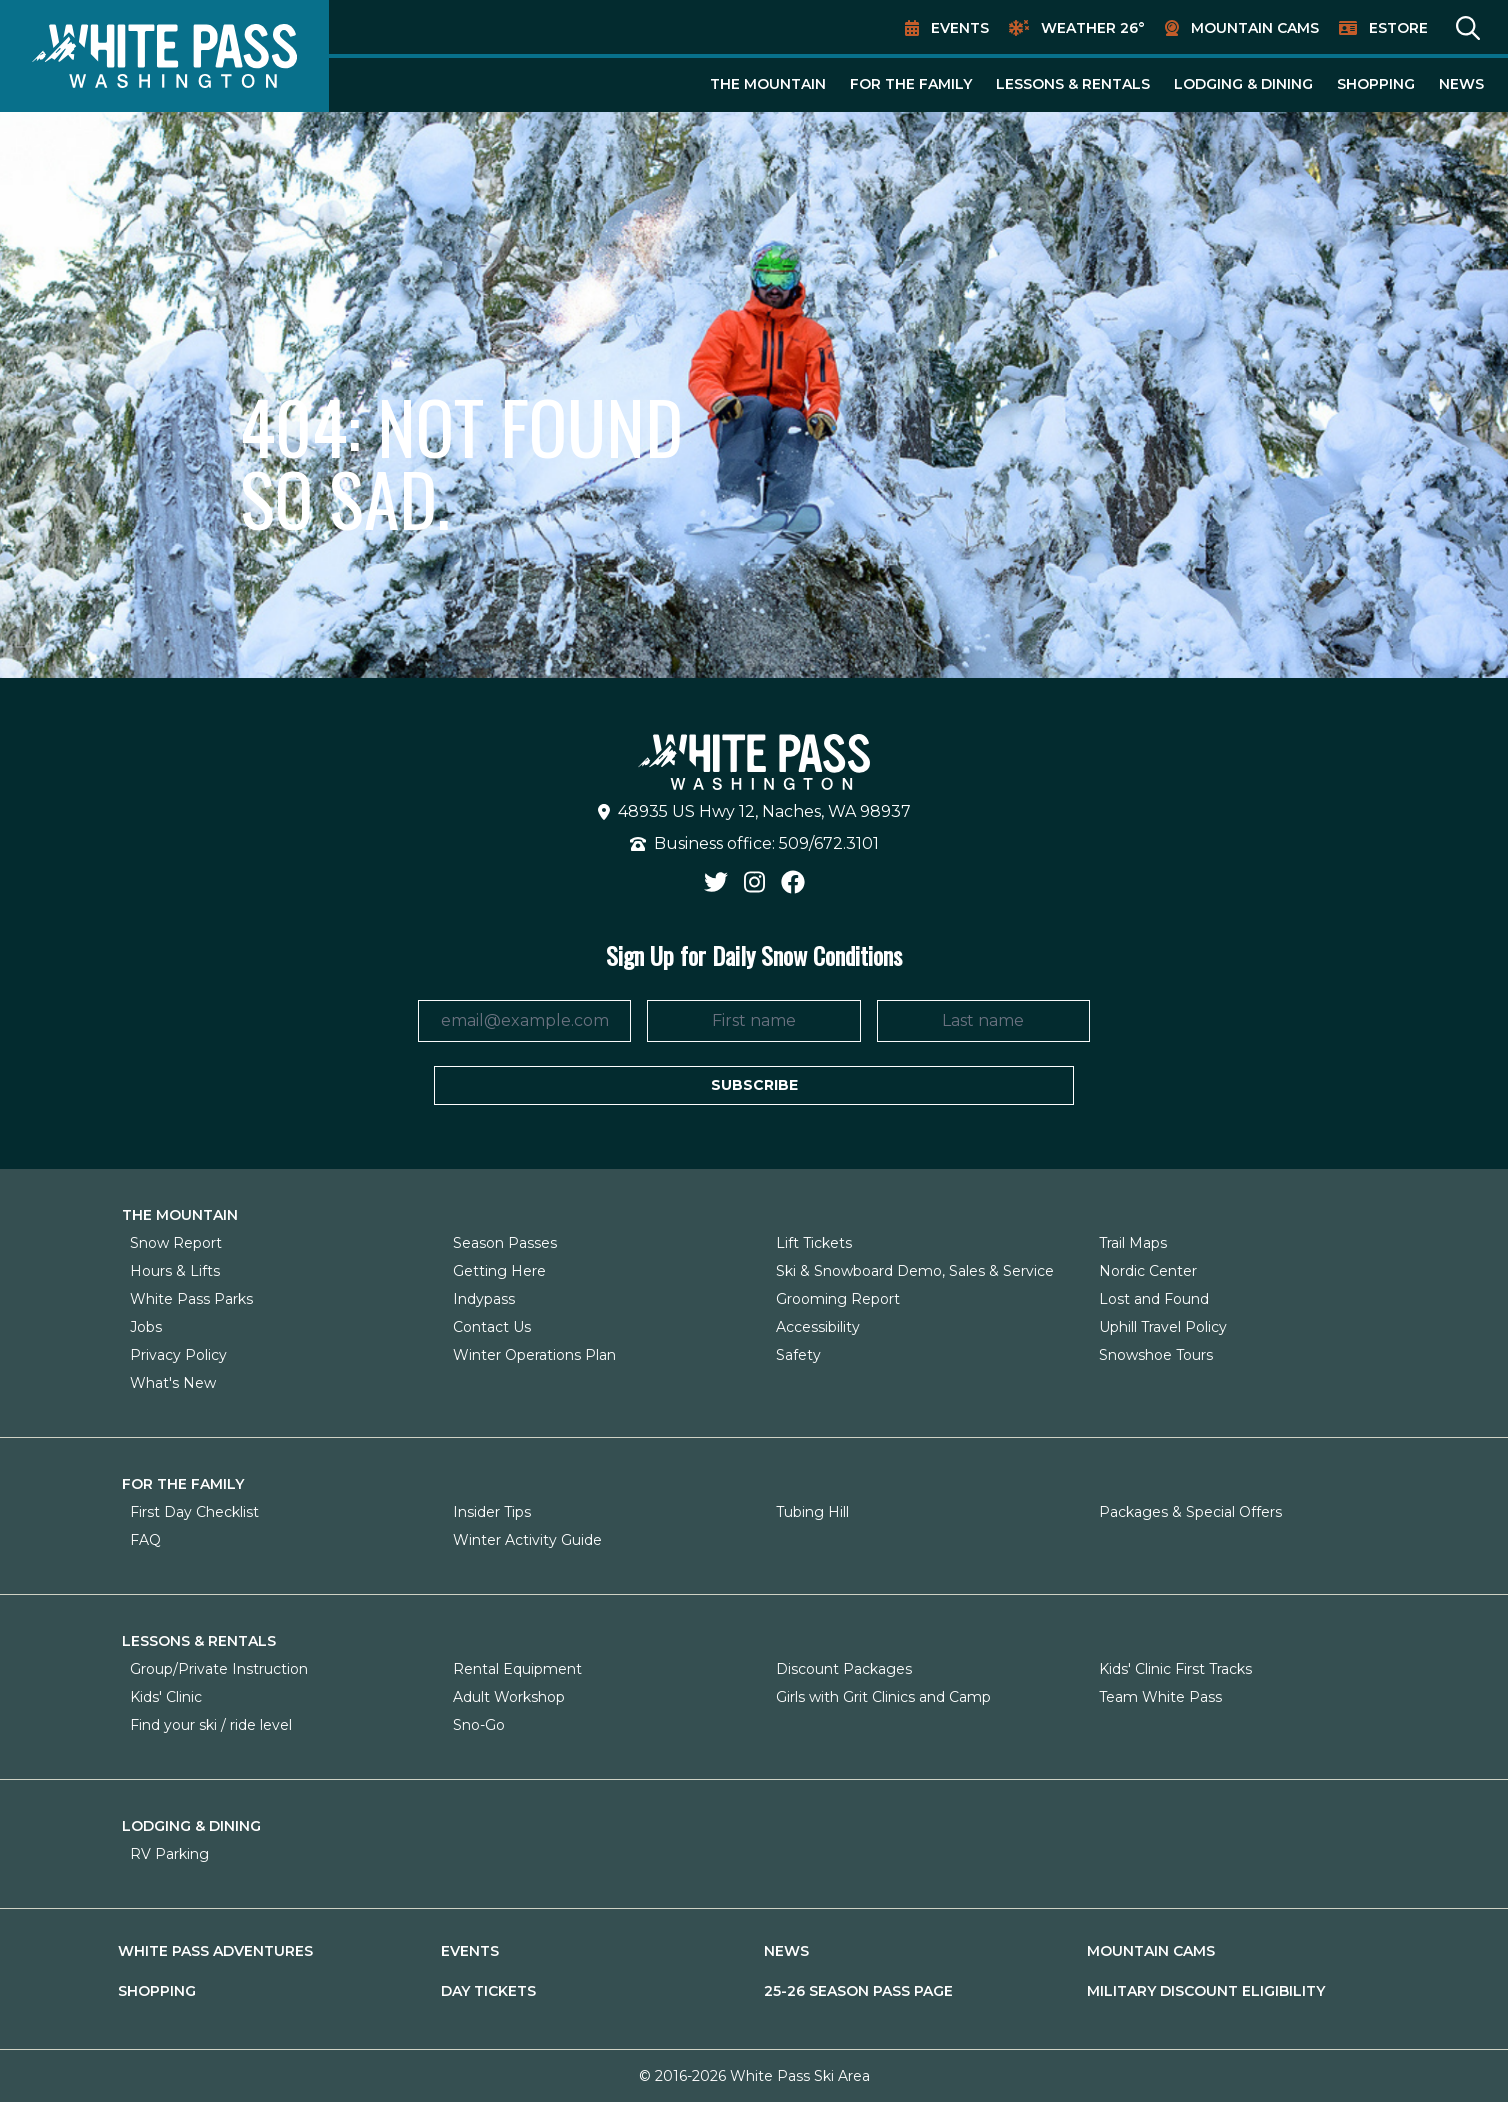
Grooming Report (838, 1299)
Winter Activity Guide (527, 1540)
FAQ (145, 1540)
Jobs (146, 1327)
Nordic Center (1148, 1271)
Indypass (484, 1299)
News (1461, 84)
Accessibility (818, 1327)
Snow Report (176, 1243)
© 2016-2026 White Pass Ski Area (754, 2076)
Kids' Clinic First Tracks (1175, 1669)
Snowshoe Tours (1156, 1355)
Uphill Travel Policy (1163, 1327)
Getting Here (499, 1271)
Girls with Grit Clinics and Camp (883, 1697)
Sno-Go (479, 1725)
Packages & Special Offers (1190, 1512)
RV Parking (169, 1854)
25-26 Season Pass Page (858, 1991)
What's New (173, 1383)
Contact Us (492, 1327)
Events (960, 28)
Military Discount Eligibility (1206, 1991)
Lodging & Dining (1243, 84)
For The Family (911, 84)
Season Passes (505, 1243)
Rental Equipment (517, 1669)
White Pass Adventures (215, 1951)
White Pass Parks (191, 1299)
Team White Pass (1160, 1697)
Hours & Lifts (175, 1271)
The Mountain (768, 84)
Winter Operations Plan (534, 1355)
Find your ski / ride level (211, 1725)
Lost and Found (1154, 1299)
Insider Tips (492, 1512)
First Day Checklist (194, 1512)
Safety (798, 1355)
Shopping (1376, 84)
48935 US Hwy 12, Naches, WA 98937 (754, 811)
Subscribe (754, 1085)
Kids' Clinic (166, 1697)
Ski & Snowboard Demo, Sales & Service (915, 1271)
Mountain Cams (1255, 28)
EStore (1398, 28)
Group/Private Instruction (219, 1669)
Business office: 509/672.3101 (754, 843)
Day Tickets (488, 1991)
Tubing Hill (812, 1512)
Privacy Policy (178, 1355)
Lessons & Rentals (1073, 84)
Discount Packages (844, 1669)
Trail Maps (1133, 1243)
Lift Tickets (814, 1243)
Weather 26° (1093, 28)
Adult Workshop (509, 1697)
